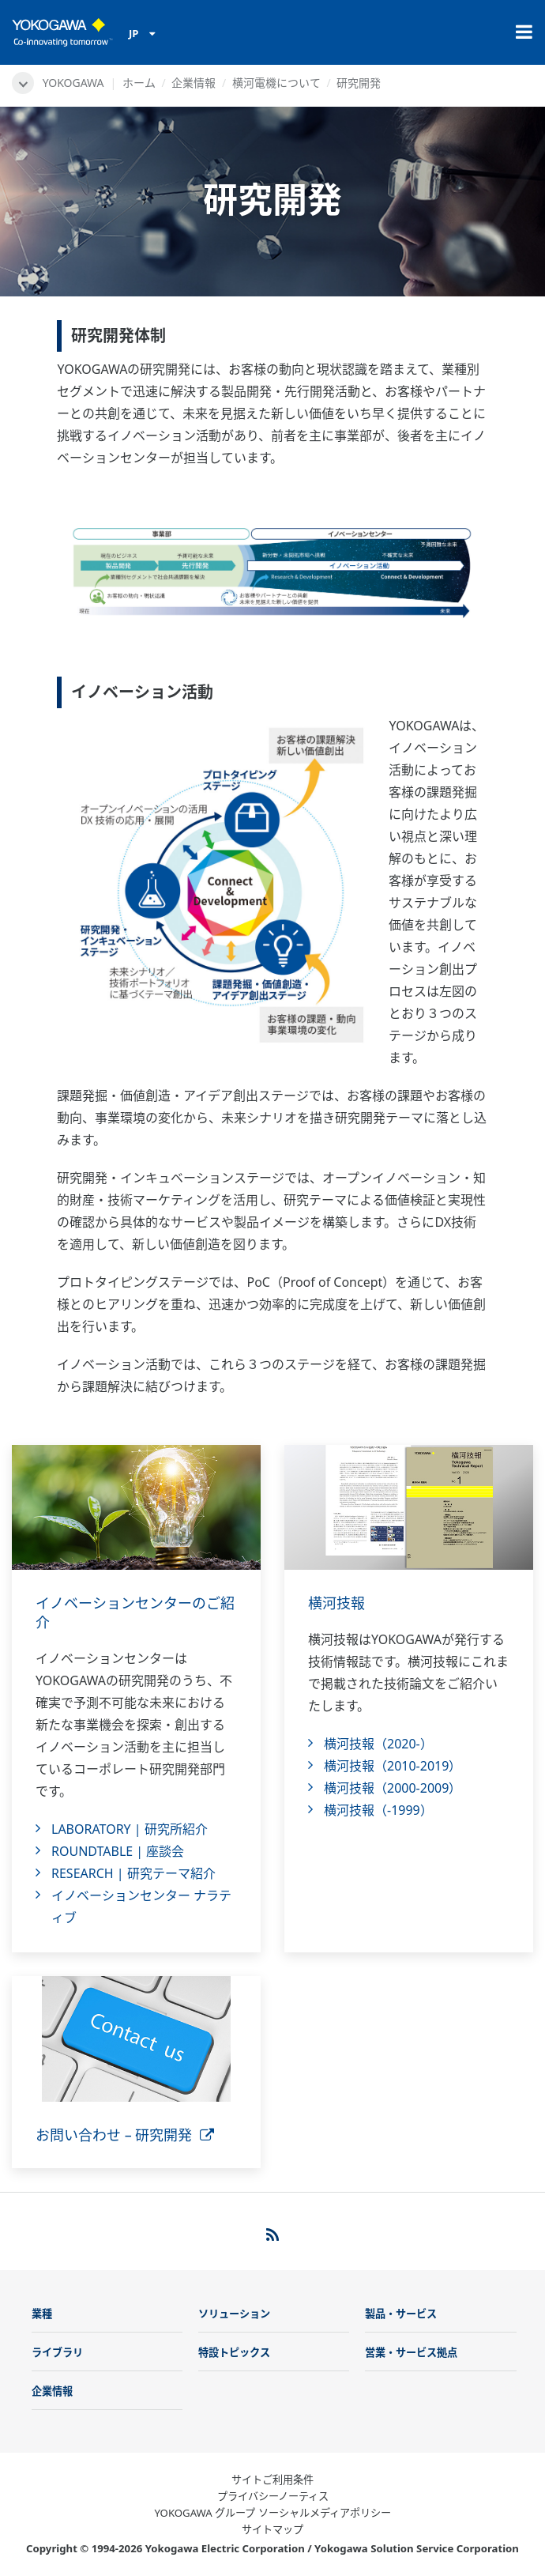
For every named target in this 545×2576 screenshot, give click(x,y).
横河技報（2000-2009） (392, 1788)
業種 (42, 2313)
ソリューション (234, 2313)
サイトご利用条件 (272, 2479)
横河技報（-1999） (378, 1810)
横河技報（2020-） (378, 1743)
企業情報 (193, 82)
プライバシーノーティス (273, 2496)
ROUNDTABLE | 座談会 (117, 1851)
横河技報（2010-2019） (392, 1766)
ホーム (139, 82)
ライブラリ (57, 2352)
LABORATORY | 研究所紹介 (129, 1829)
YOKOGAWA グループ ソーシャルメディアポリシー (272, 2513)
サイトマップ (272, 2529)
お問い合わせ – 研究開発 (125, 2134)
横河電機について (276, 82)
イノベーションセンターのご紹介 (135, 1612)
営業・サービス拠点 (411, 2352)
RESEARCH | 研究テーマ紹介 (133, 1873)
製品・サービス (401, 2313)
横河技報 (336, 1602)
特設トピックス (234, 2352)
